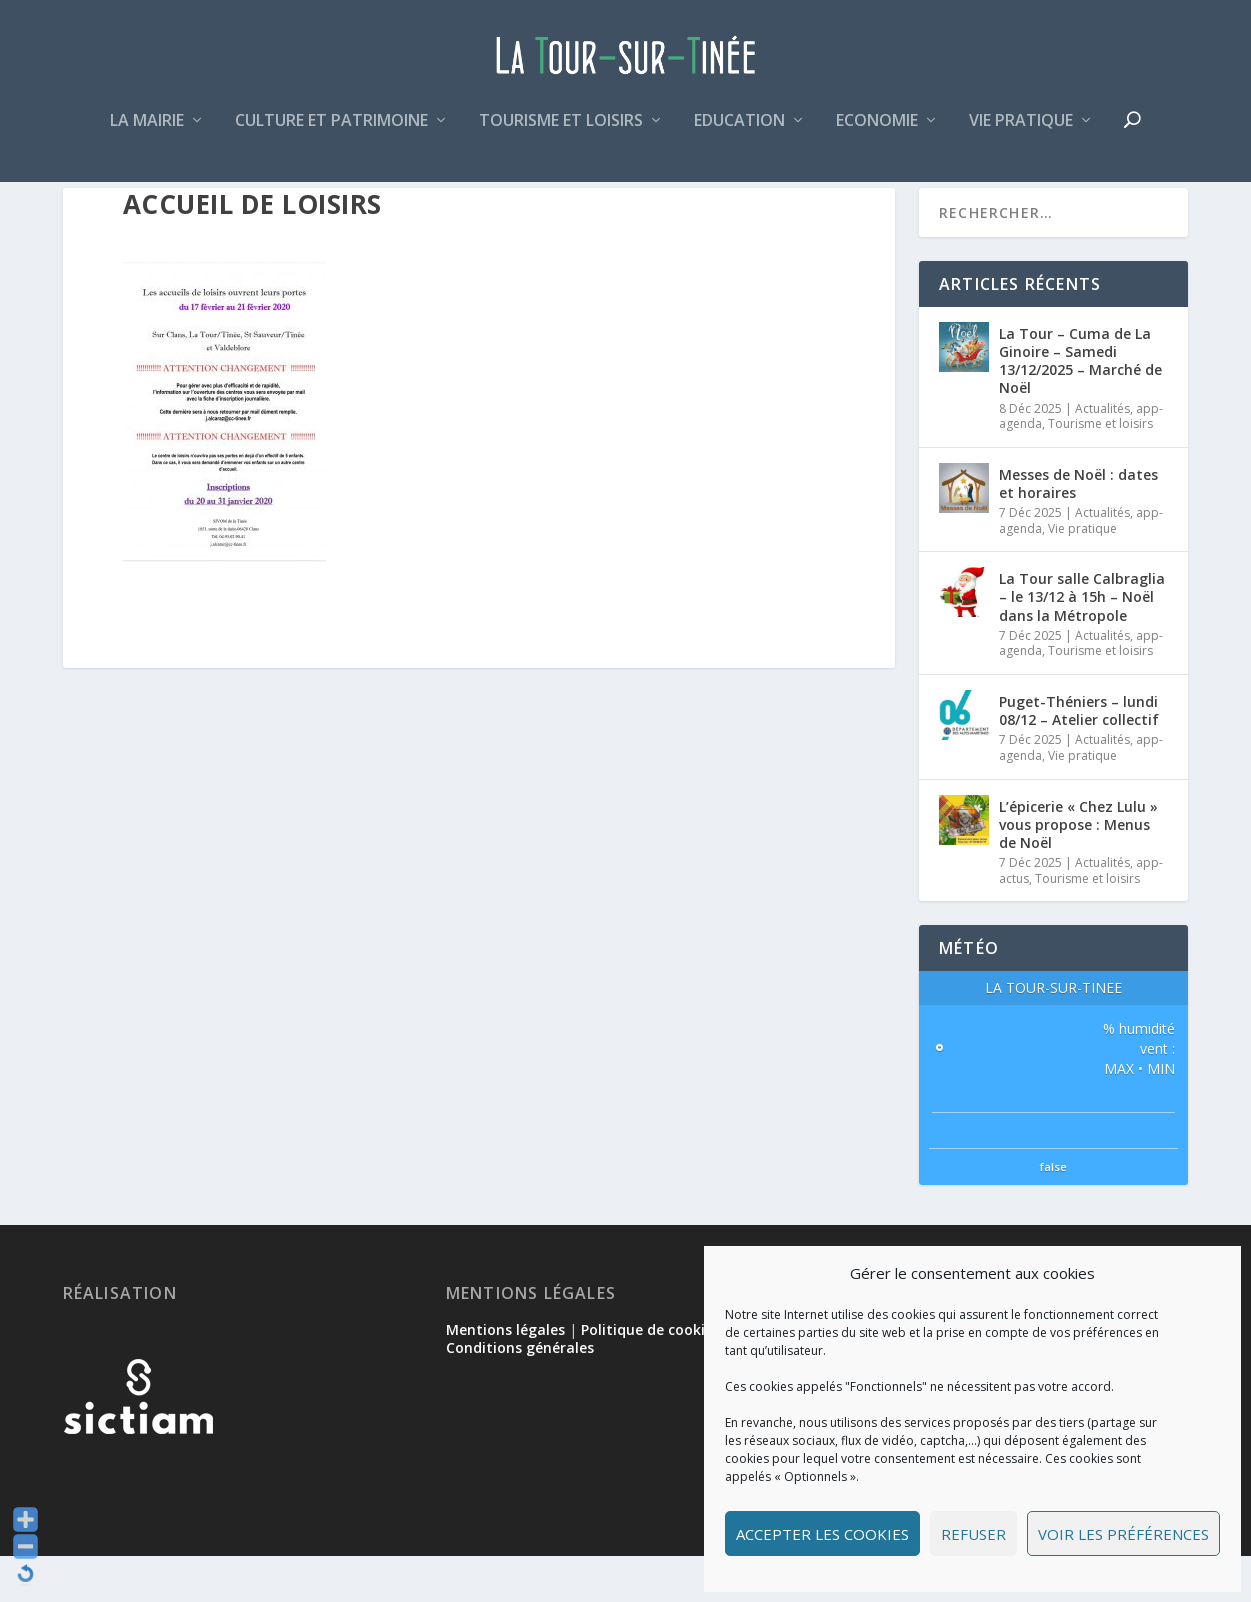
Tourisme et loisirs (561, 133)
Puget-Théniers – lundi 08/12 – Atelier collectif (1079, 756)
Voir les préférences (1123, 1534)
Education (739, 133)
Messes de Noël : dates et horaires (1078, 529)
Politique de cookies (650, 1375)
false (1053, 1212)
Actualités (1102, 454)
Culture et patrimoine (331, 133)
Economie (877, 133)
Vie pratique (1021, 133)
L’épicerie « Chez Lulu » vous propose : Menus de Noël (1078, 870)
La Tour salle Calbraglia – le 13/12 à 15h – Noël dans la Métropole (1082, 642)
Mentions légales (505, 1375)
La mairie (147, 133)
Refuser (973, 1534)
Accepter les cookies (822, 1534)
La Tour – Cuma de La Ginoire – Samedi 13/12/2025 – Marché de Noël (1080, 407)
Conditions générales (520, 1393)
